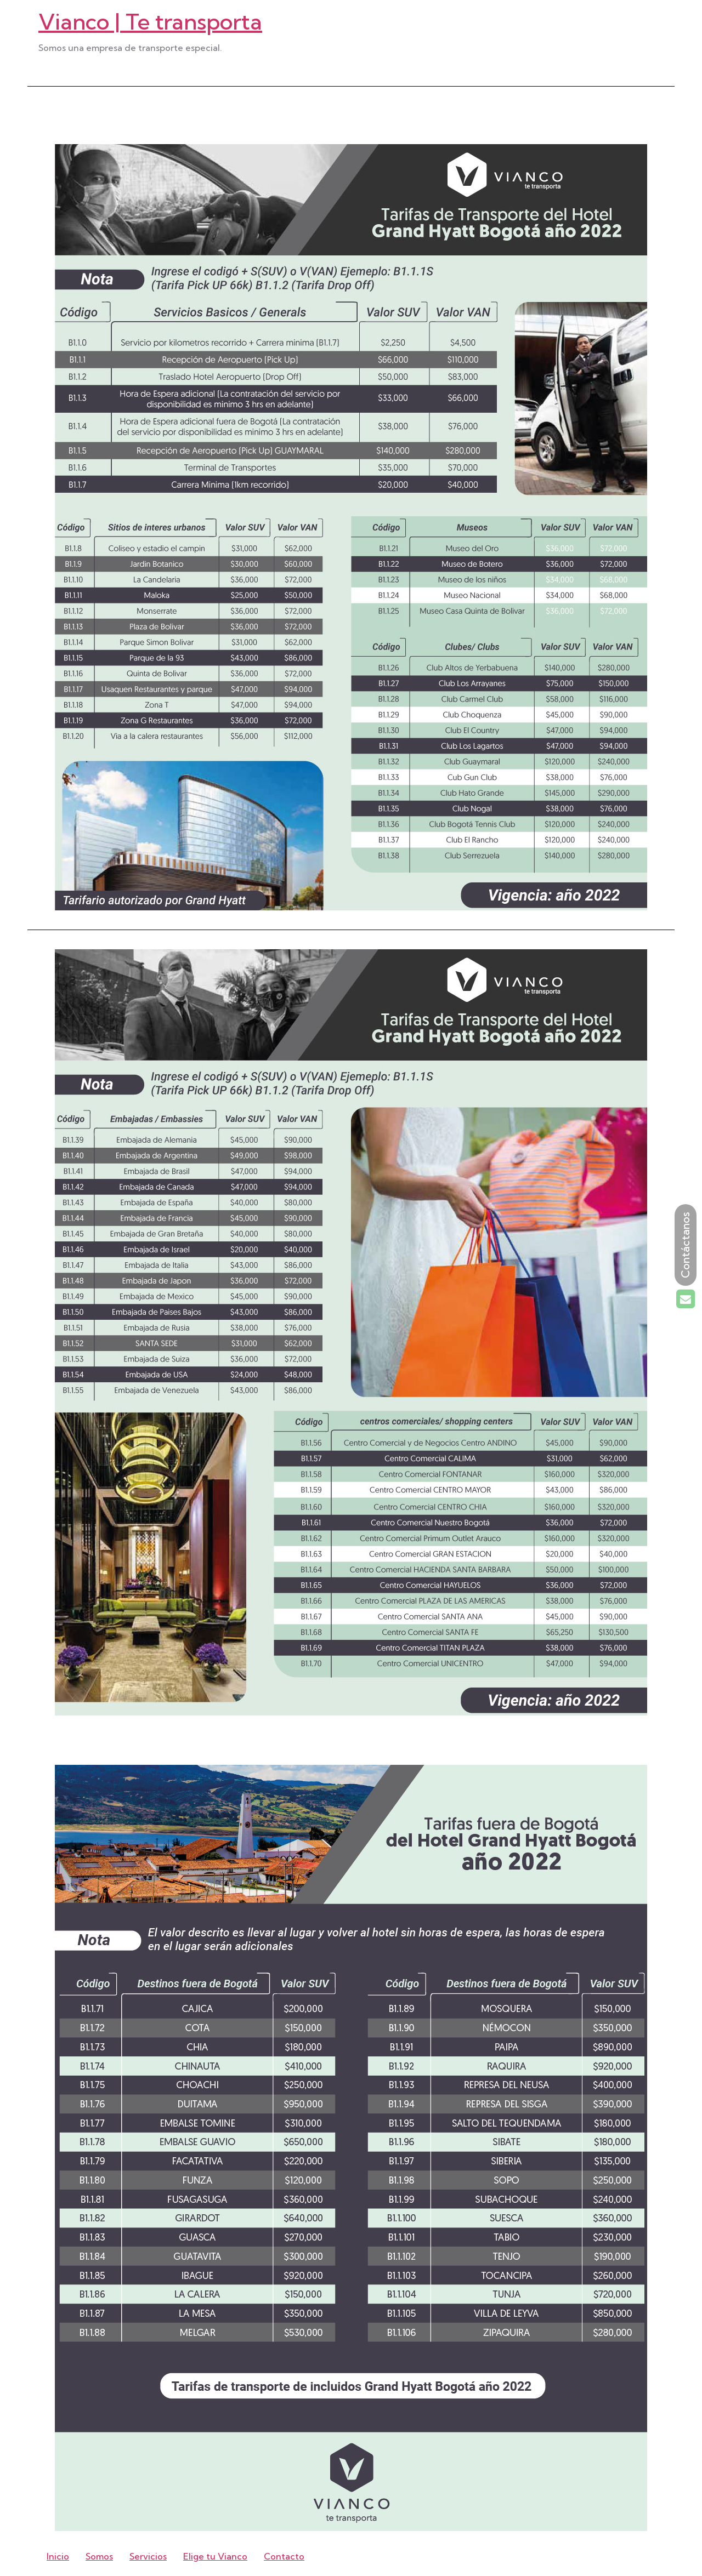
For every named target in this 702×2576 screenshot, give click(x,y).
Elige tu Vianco (215, 2556)
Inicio (58, 2556)
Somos (99, 2556)
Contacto (284, 2556)
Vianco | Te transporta (150, 21)
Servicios (148, 2556)
